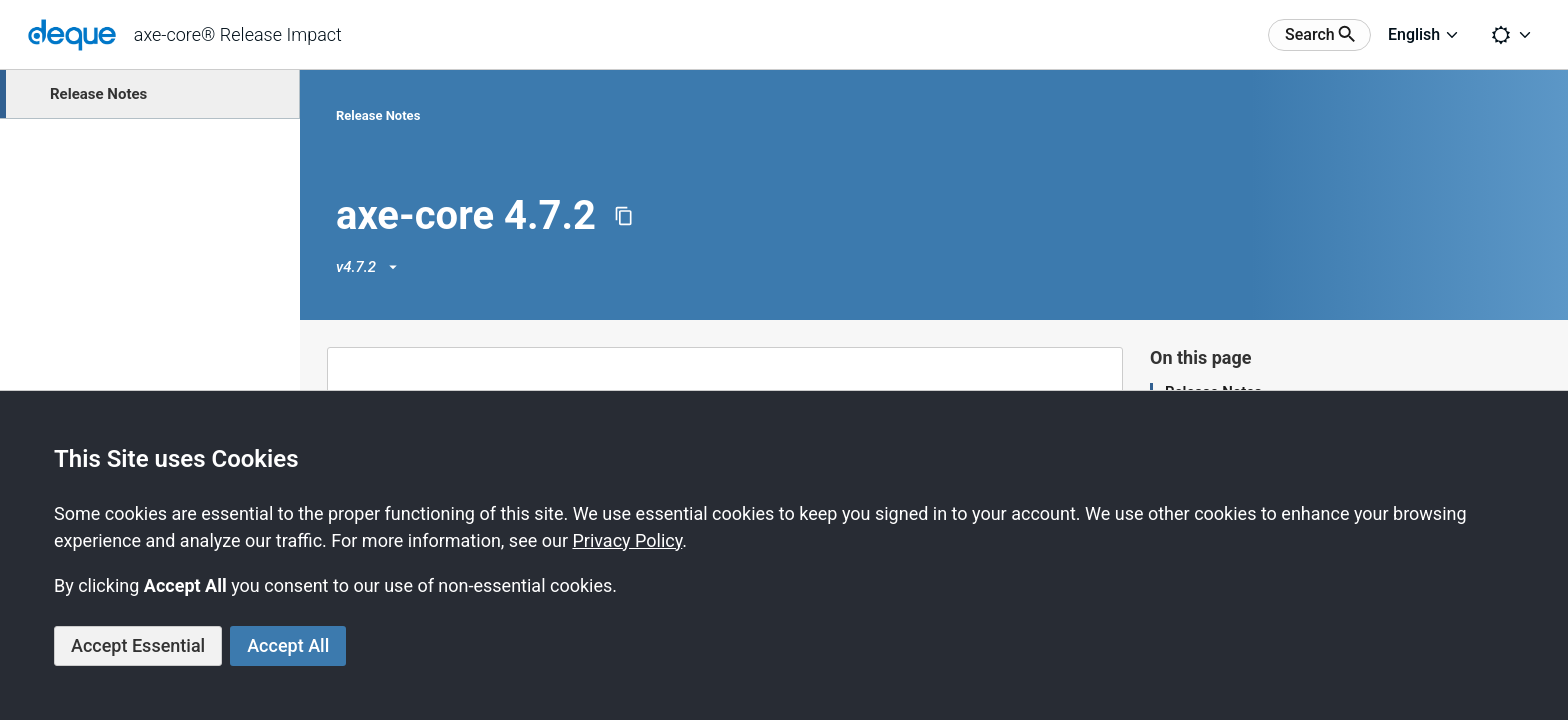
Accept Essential (138, 645)
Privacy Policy (627, 540)
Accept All (288, 645)
